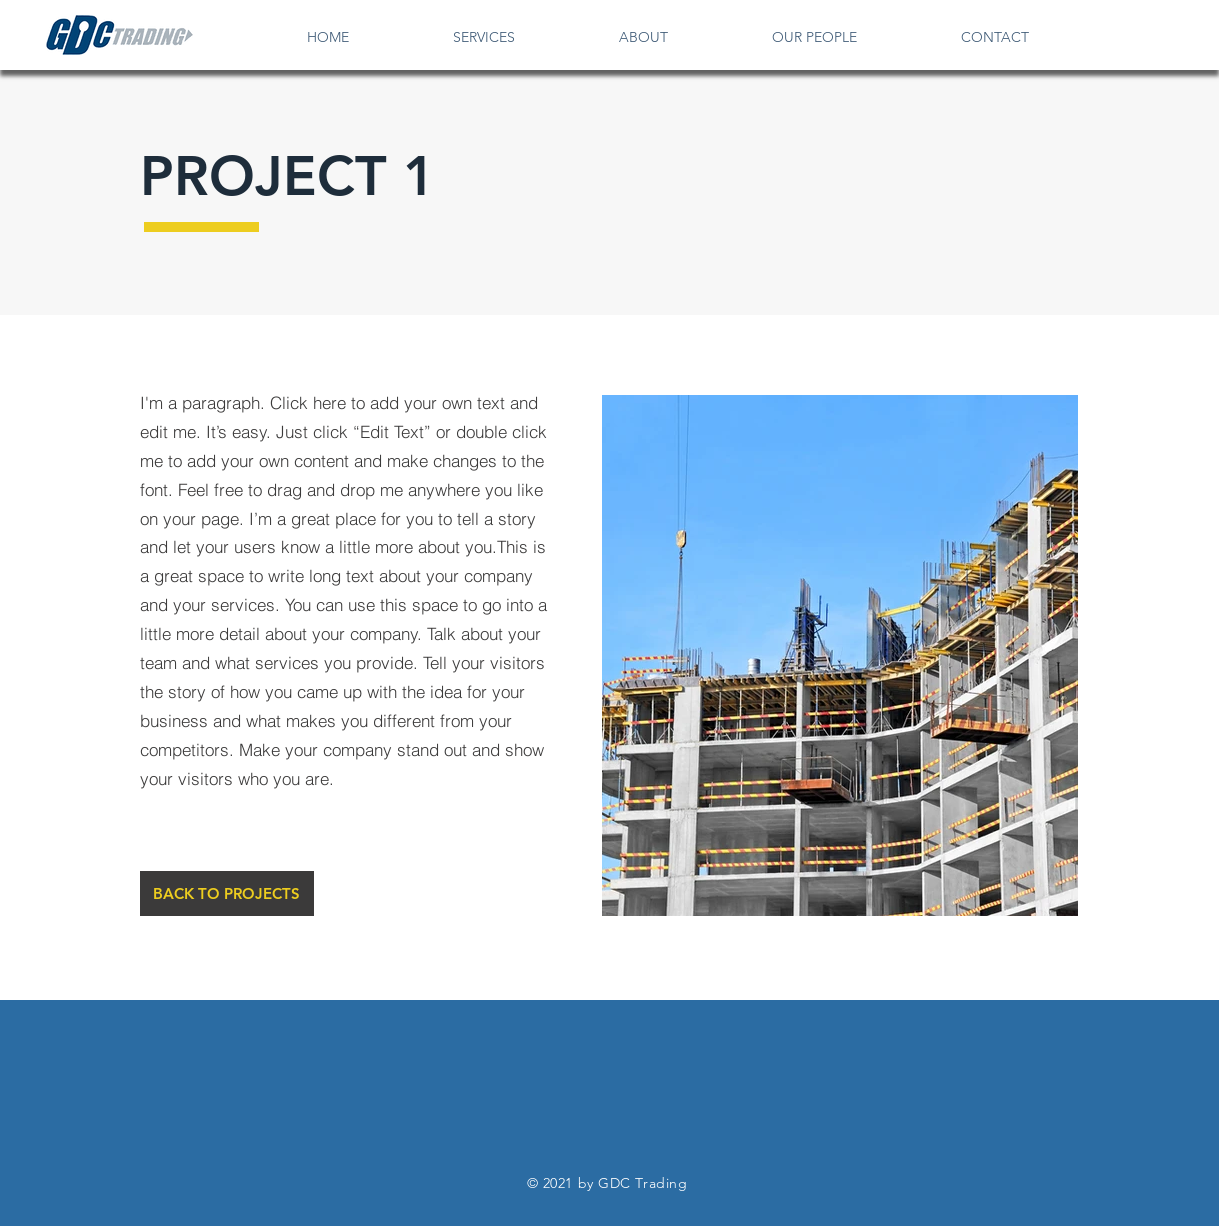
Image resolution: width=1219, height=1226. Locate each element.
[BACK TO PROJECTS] (227, 893)
